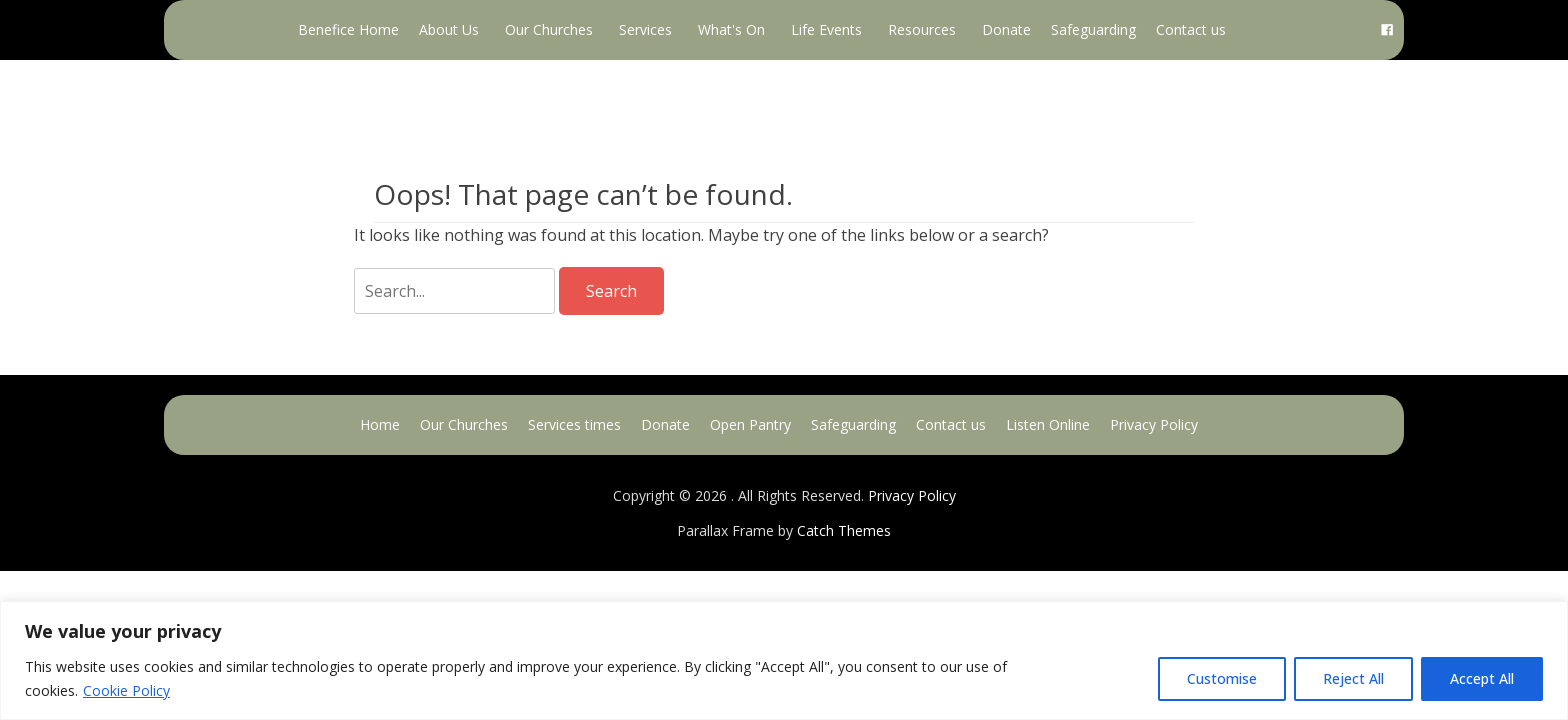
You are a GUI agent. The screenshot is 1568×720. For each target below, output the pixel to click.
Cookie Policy (126, 690)
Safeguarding (1093, 29)
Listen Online (1048, 424)
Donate (1006, 29)
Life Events (826, 29)
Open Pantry (750, 424)
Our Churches (549, 29)
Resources (922, 29)
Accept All (1482, 678)
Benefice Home (348, 29)
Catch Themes (844, 530)
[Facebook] (1387, 30)
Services (645, 29)
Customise (1222, 678)
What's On (731, 29)
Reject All (1353, 678)
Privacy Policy (1154, 424)
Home (380, 424)
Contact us (1191, 29)
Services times (574, 424)
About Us (449, 29)
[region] (784, 660)
